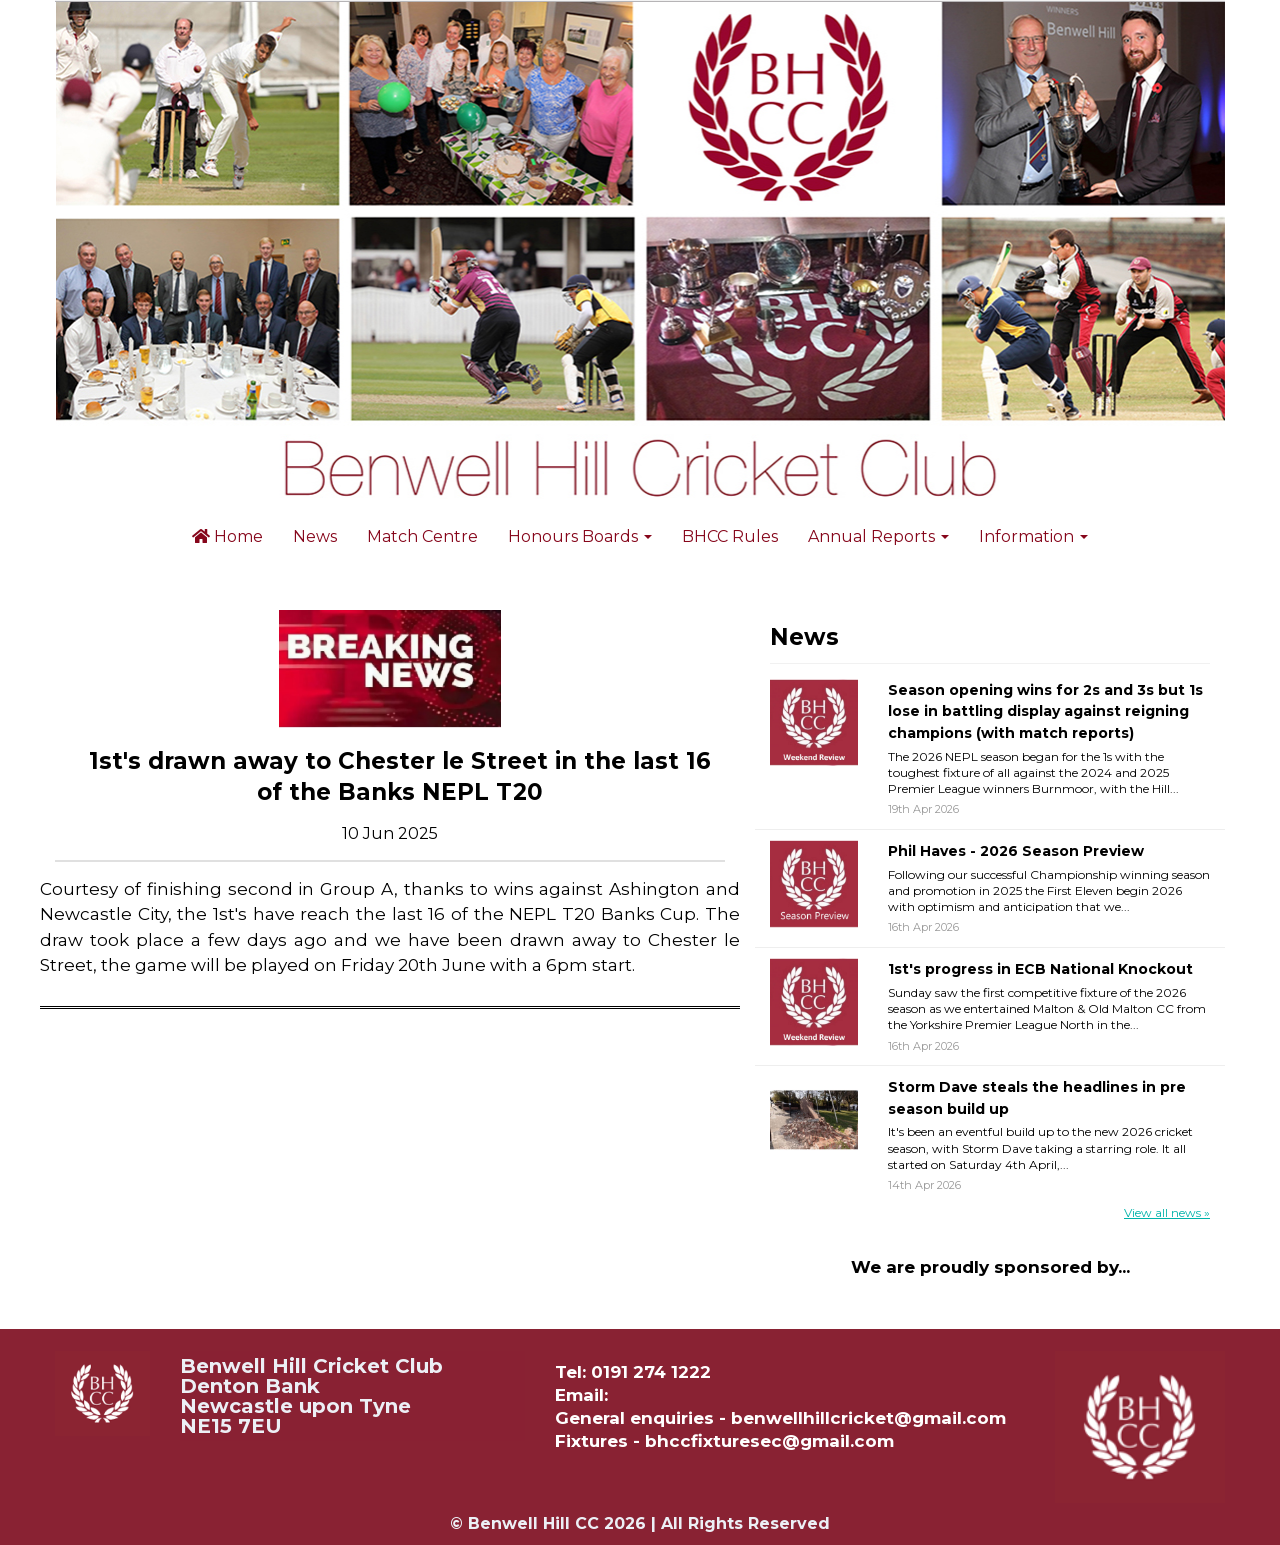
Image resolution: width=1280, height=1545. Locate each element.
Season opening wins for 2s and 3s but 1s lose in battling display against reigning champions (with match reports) (1045, 711)
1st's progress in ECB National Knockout (1040, 969)
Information (1033, 536)
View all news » (1167, 1212)
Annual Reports (878, 536)
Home (227, 536)
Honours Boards (580, 536)
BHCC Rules (730, 536)
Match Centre (422, 536)
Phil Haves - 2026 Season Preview (1016, 851)
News (315, 536)
